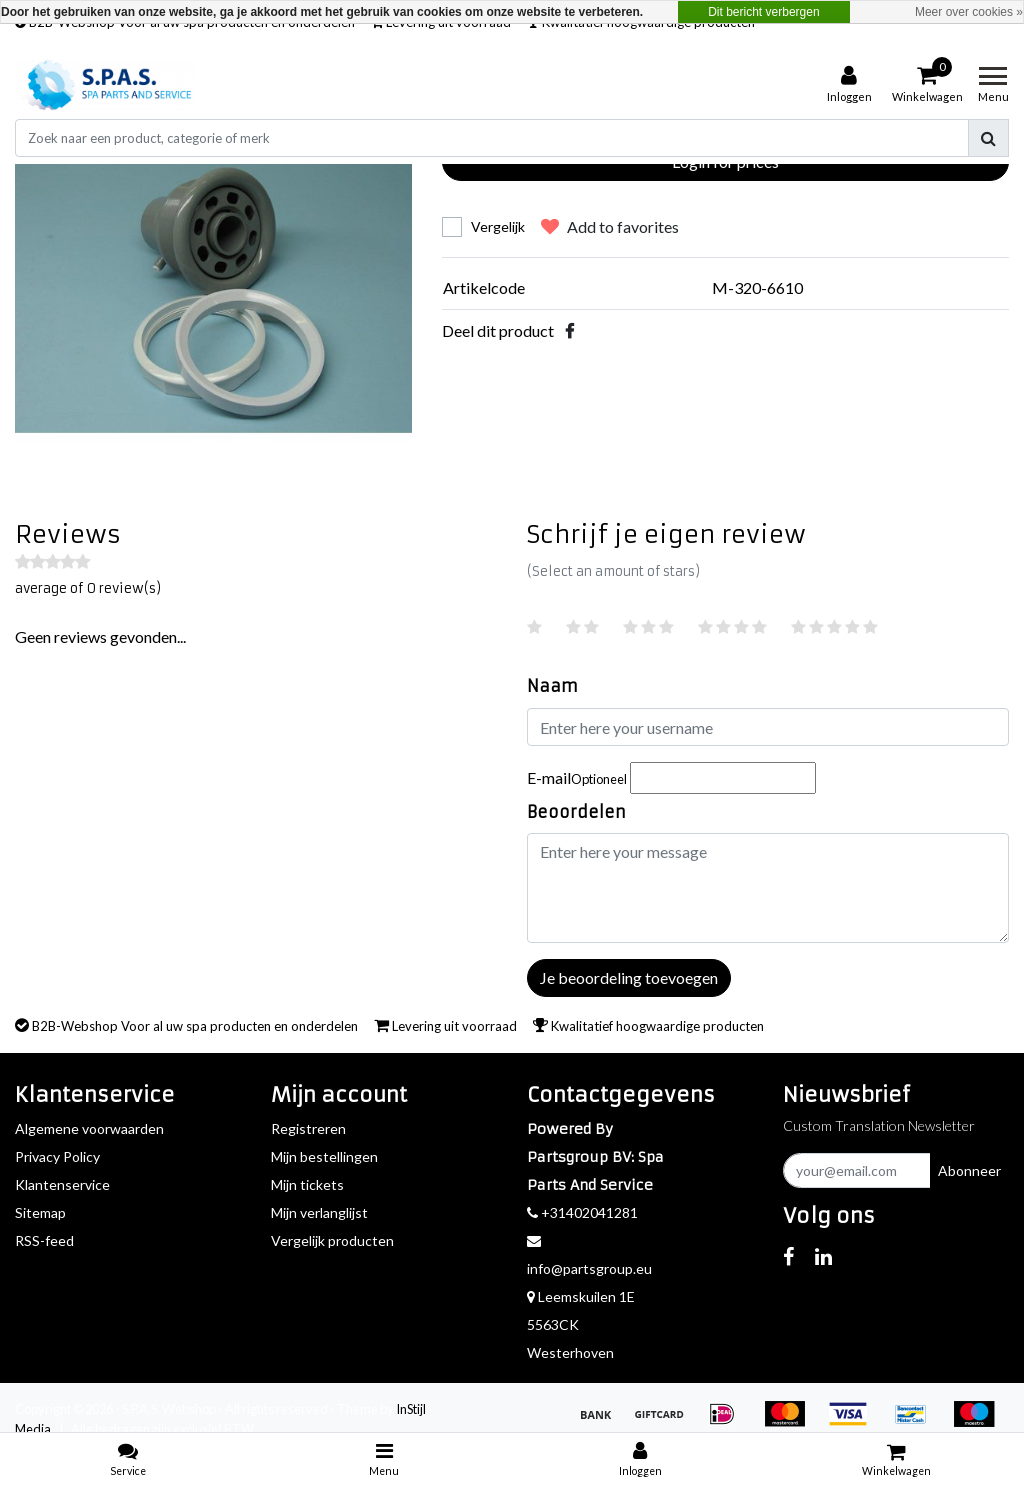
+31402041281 (582, 1212)
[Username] (768, 727)
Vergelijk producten (332, 1240)
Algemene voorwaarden (89, 1128)
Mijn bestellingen (324, 1156)
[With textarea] (768, 888)
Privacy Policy (57, 1156)
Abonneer (969, 1170)
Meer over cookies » (969, 12)
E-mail (577, 777)
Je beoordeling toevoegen (629, 977)
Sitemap (40, 1212)
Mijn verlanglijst (319, 1212)
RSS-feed (44, 1240)
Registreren (308, 1128)
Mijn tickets (307, 1184)
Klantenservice (62, 1184)
